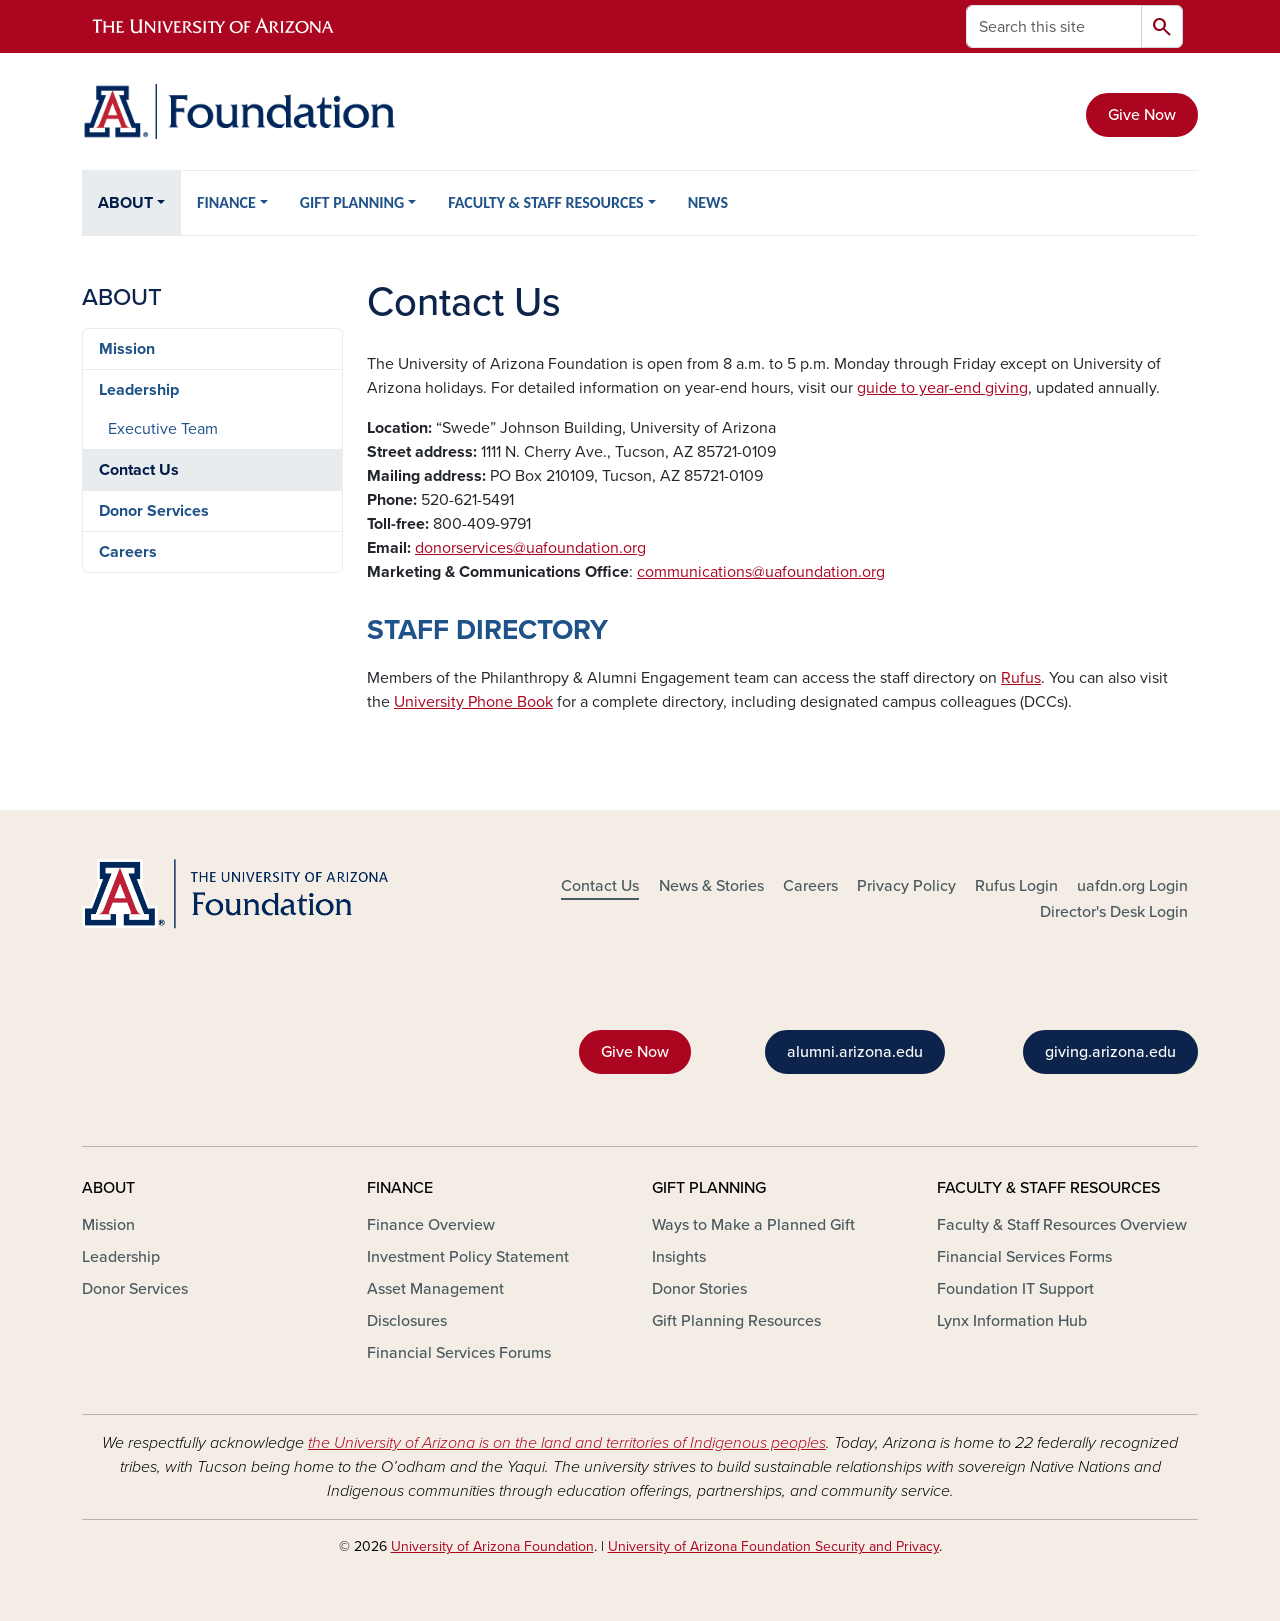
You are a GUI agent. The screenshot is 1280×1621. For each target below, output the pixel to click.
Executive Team (163, 429)
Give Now (1142, 115)
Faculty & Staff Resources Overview (1062, 1225)
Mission (127, 349)
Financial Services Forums (459, 1353)
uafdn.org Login (1132, 886)
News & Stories (711, 886)
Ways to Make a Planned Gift (753, 1225)
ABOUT (125, 203)
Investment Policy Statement (468, 1257)
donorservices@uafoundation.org (530, 548)
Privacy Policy (906, 886)
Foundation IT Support (1015, 1289)
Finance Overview (431, 1225)
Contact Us (139, 470)
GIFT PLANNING (352, 202)
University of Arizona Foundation (492, 1546)
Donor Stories (699, 1289)
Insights (679, 1257)
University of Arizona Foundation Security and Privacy (773, 1546)
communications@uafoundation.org (761, 572)
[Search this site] (1054, 26)
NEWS (708, 202)
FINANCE (226, 202)
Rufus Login (1016, 886)
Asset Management (435, 1289)
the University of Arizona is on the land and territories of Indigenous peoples (567, 1443)
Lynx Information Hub (1012, 1321)
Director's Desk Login (1114, 912)
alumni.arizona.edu (855, 1052)
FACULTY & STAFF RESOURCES (545, 202)
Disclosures (407, 1321)
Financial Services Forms (1024, 1257)
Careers (128, 552)
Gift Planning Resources (736, 1321)
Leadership (139, 390)
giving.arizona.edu (1110, 1052)
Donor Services (154, 511)
